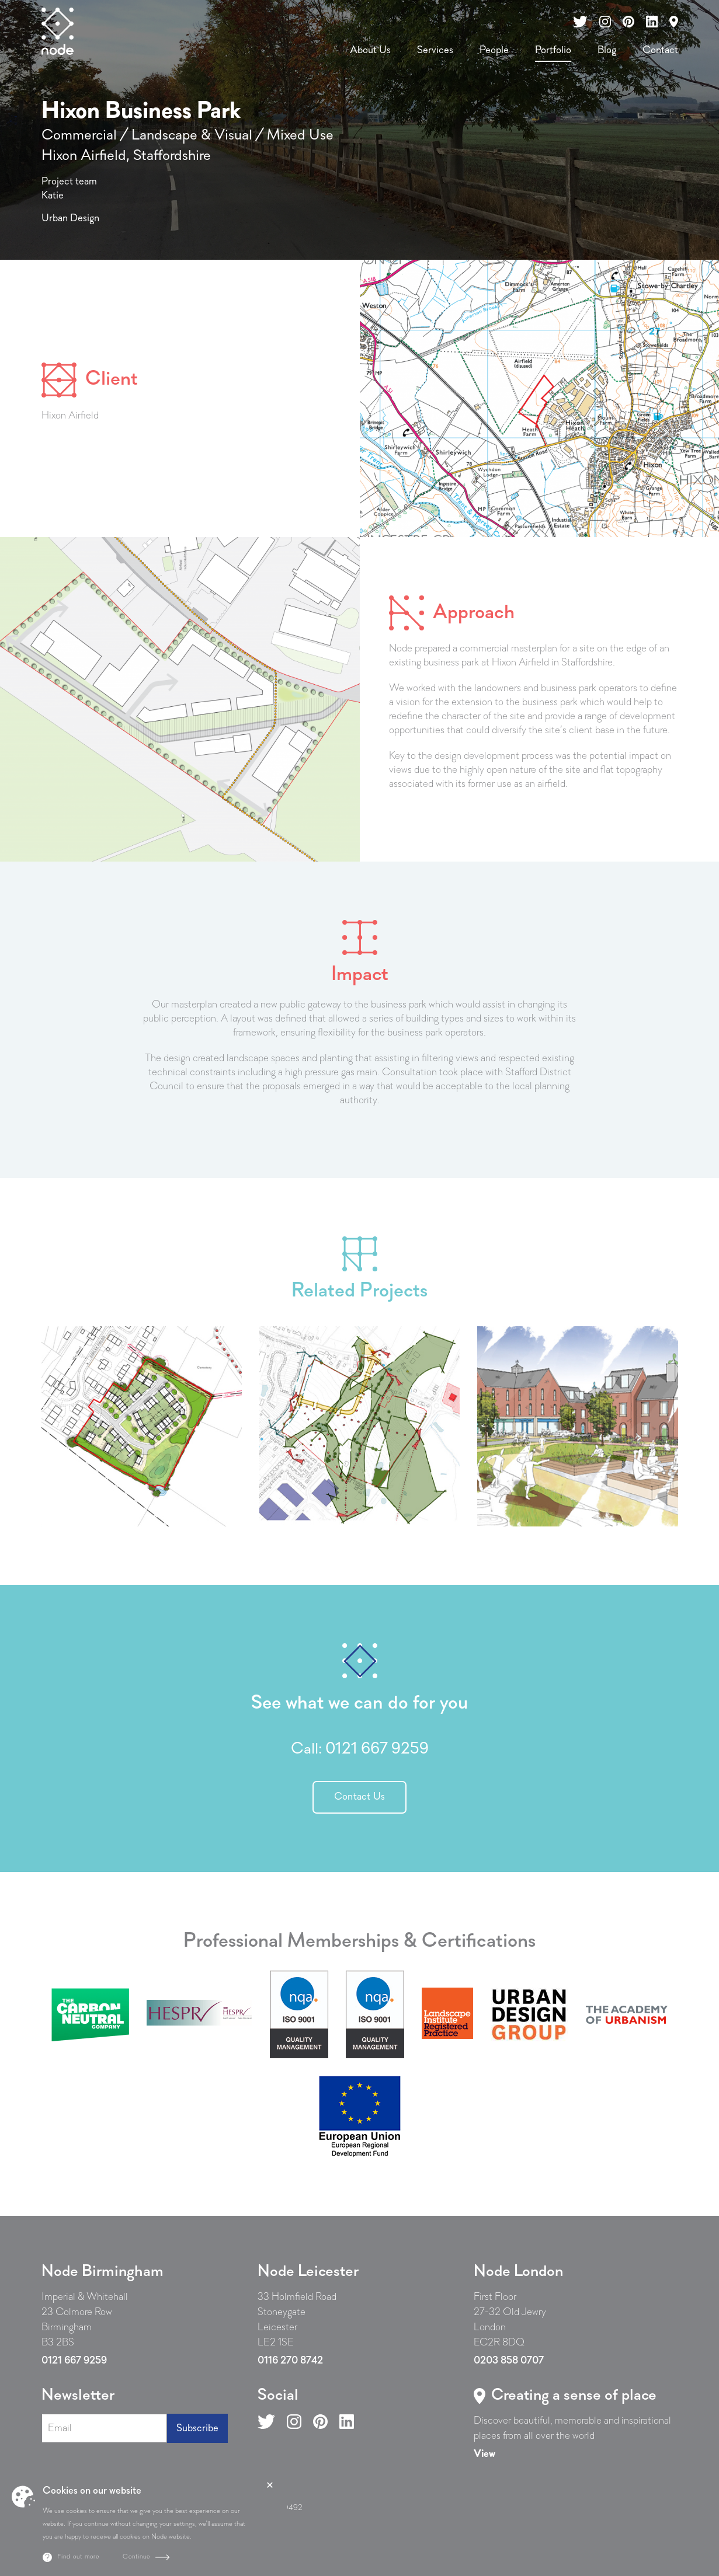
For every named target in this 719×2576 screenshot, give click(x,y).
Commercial (79, 136)
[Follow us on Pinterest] (320, 2421)
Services (435, 50)
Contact (660, 50)
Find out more (78, 2557)
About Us (370, 50)
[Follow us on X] (267, 2421)
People (494, 50)
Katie (52, 195)
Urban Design (70, 218)
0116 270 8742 (290, 2360)
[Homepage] (57, 31)
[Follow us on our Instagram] (605, 22)
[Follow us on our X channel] (580, 22)
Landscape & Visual (191, 136)
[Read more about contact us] (673, 22)
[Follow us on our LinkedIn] (652, 22)
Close (270, 2485)
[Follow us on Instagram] (294, 2421)
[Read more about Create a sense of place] (484, 2454)
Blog (607, 50)
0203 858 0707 (509, 2360)
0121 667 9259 (377, 1749)
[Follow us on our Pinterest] (628, 22)
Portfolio (553, 50)
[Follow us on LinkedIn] (346, 2421)
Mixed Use (300, 136)
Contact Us (359, 1797)
